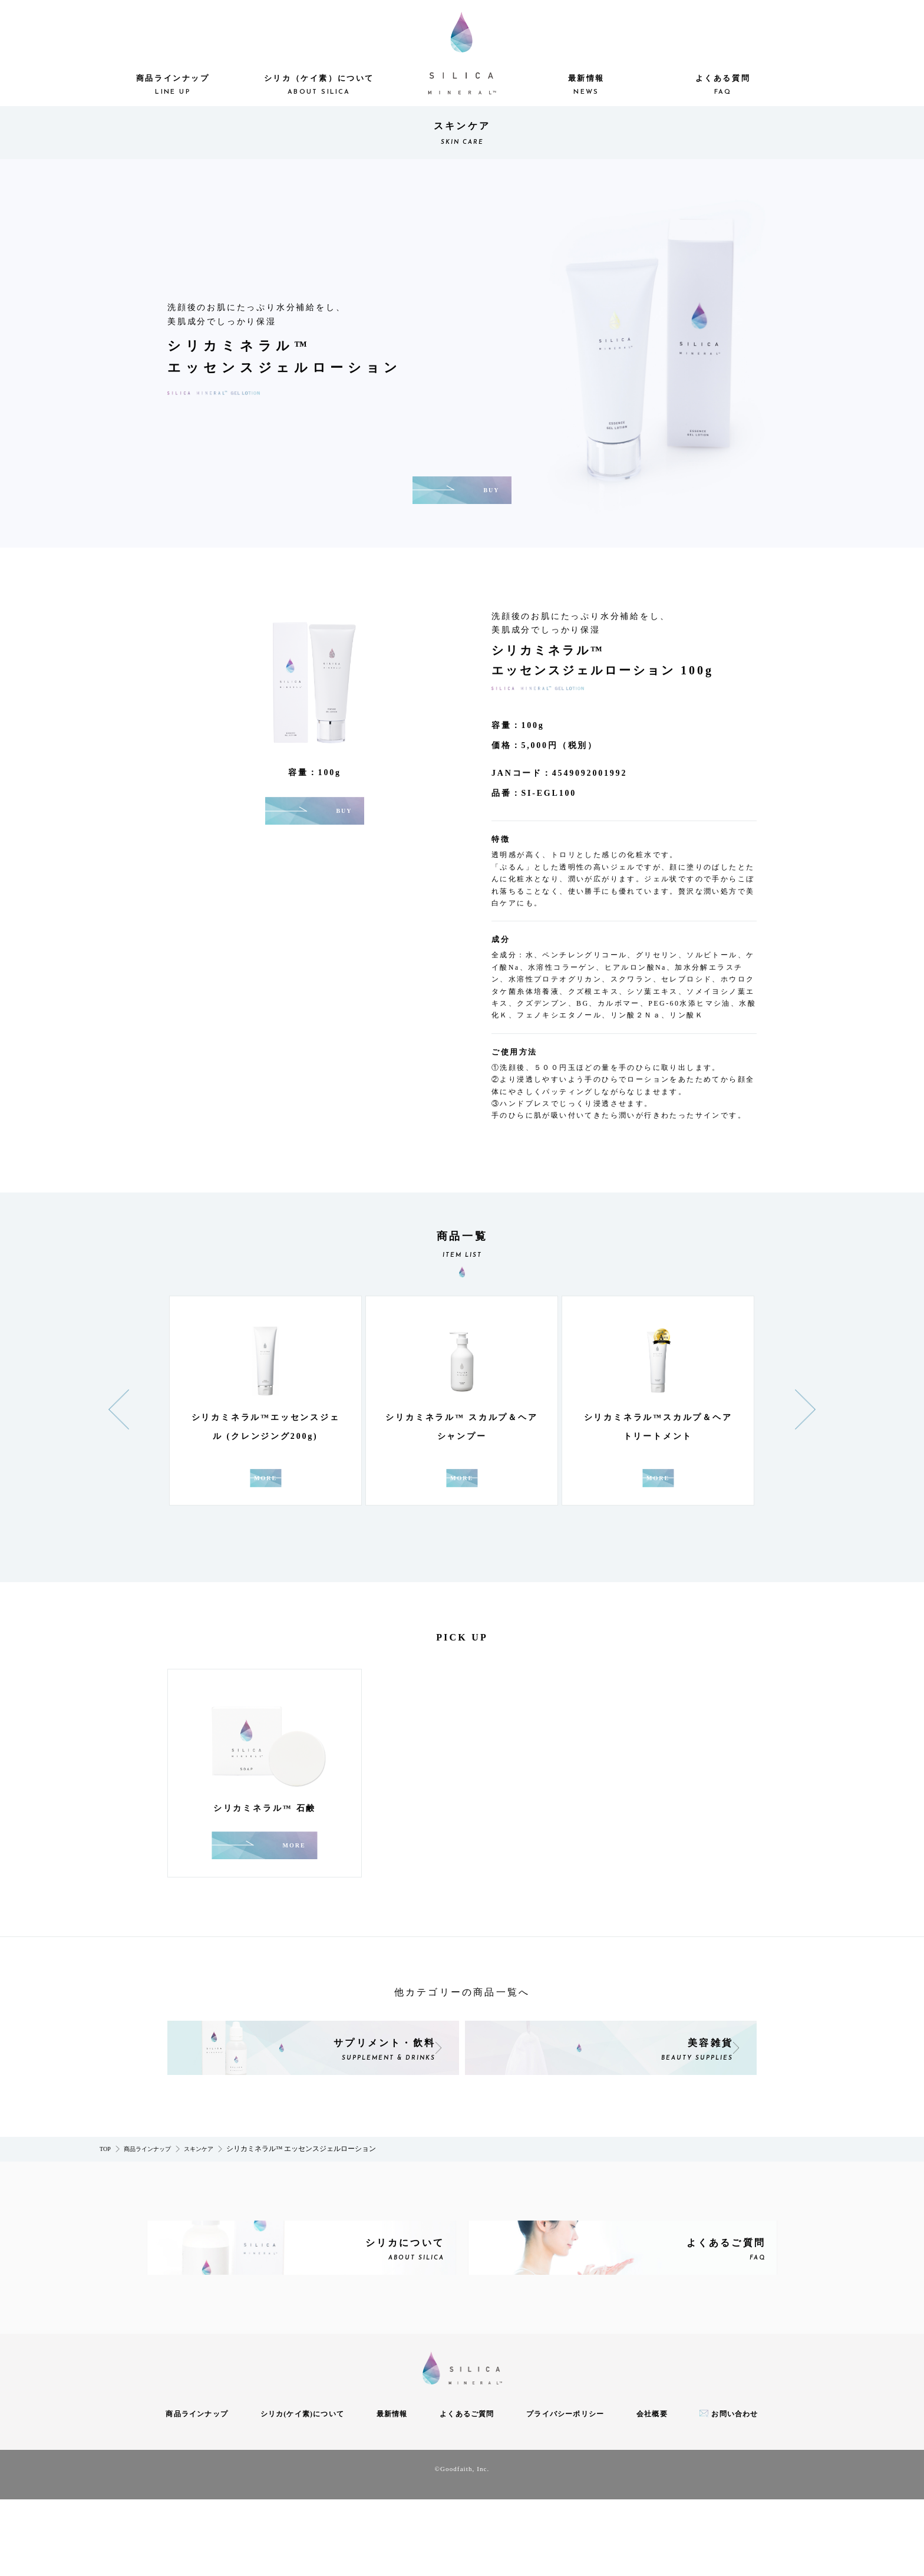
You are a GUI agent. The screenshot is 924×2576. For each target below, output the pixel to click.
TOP (105, 2202)
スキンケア (198, 2202)
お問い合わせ (734, 2490)
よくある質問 (722, 86)
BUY (491, 490)
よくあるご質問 (467, 2490)
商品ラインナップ (173, 86)
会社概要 (652, 2490)
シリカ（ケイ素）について (319, 86)
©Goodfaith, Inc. (461, 2545)
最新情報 (586, 86)
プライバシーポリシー (565, 2490)
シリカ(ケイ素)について (302, 2490)
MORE (294, 1497)
